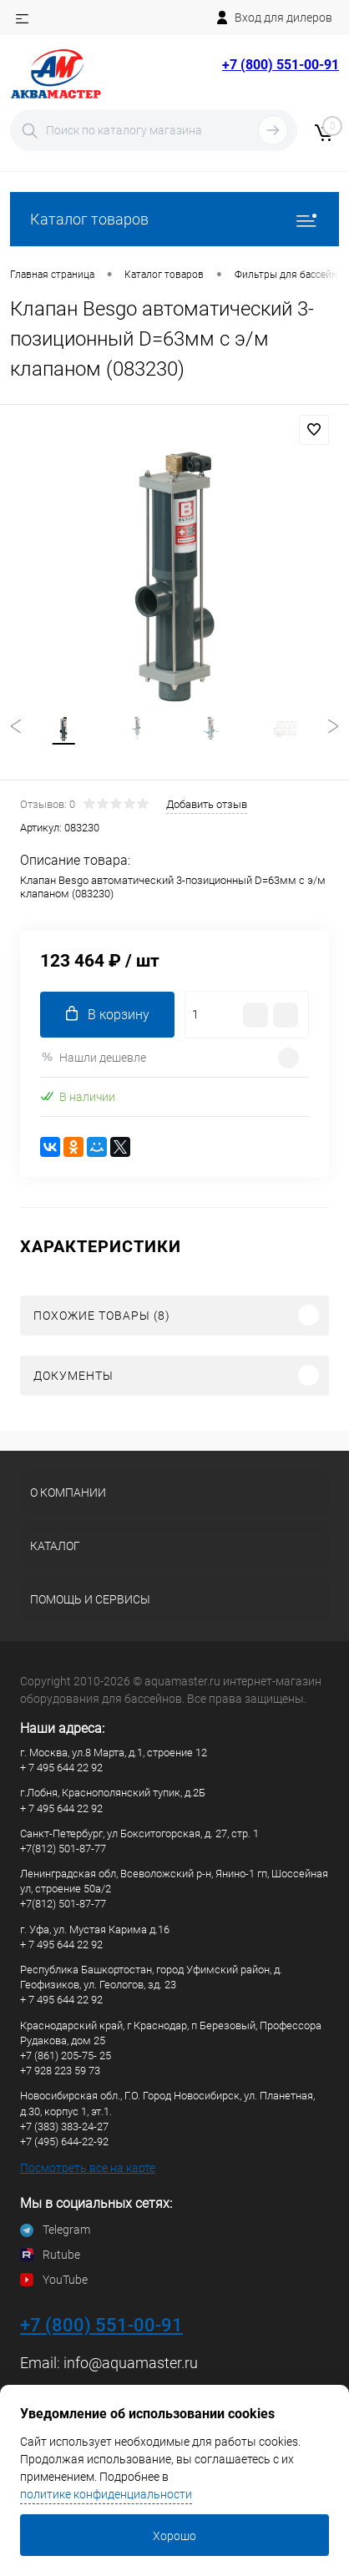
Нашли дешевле (93, 1057)
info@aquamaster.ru (130, 2362)
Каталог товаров (174, 219)
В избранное (314, 430)
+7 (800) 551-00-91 (280, 65)
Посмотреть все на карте (87, 2167)
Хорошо (174, 2536)
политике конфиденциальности (106, 2494)
